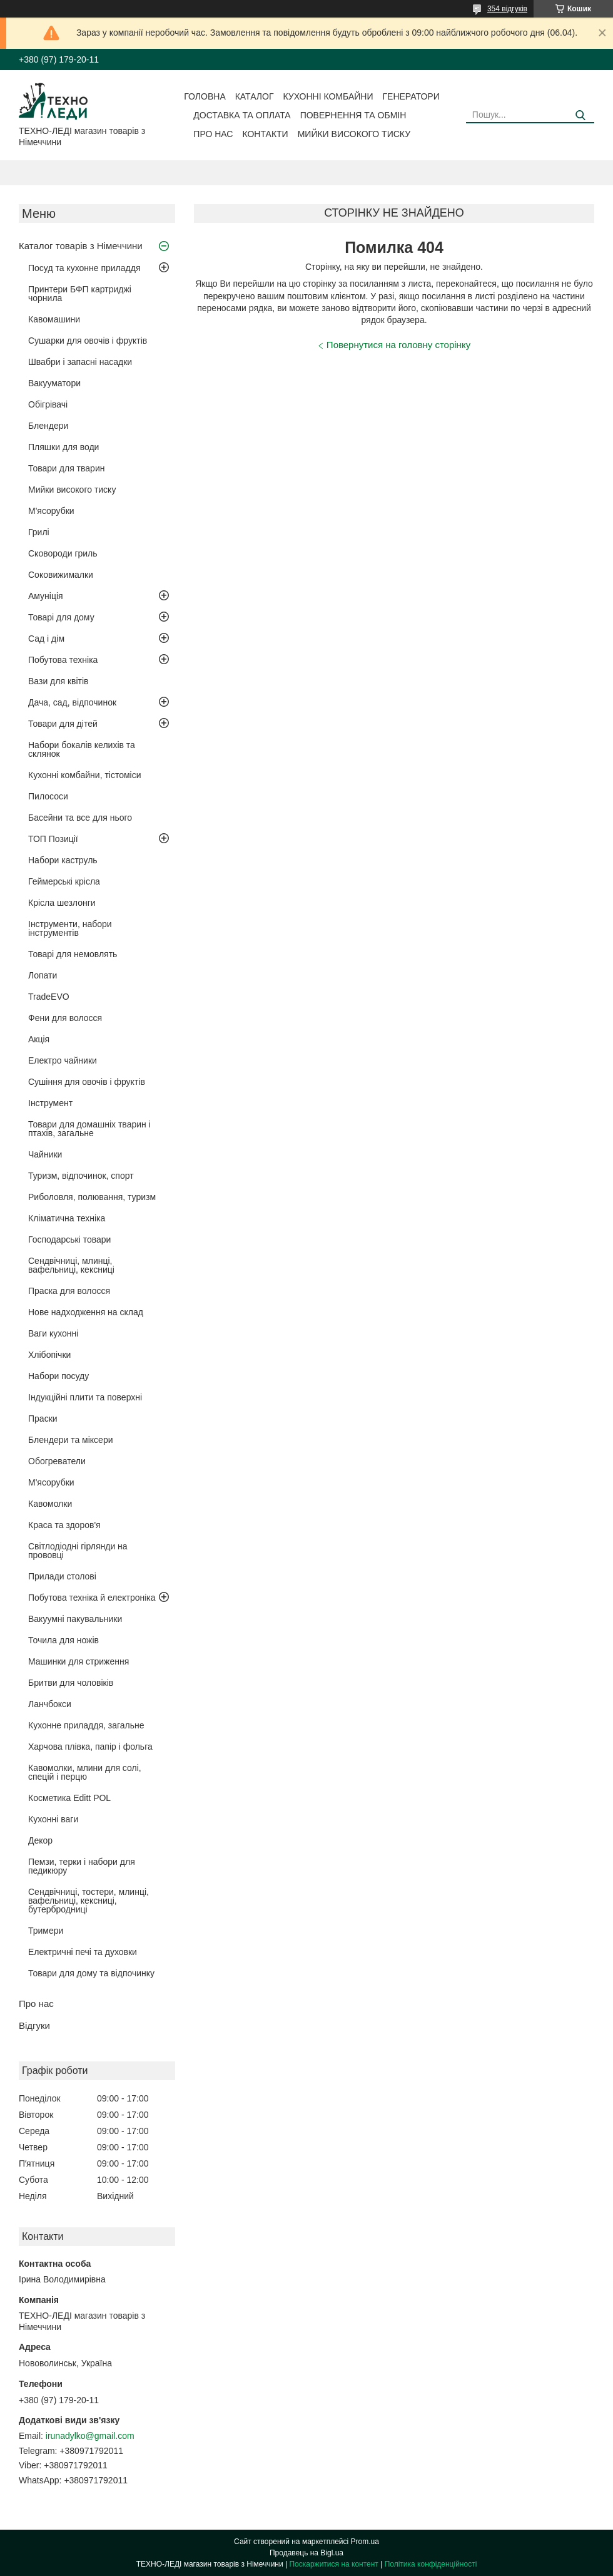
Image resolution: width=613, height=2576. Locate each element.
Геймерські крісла (64, 881)
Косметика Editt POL (69, 1798)
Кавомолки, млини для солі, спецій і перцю (84, 1772)
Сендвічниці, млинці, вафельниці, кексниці (71, 1265)
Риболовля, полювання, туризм (92, 1197)
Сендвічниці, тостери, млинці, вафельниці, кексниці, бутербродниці (88, 1900)
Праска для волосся (69, 1291)
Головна (204, 96)
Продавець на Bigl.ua (306, 2552)
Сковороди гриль (63, 553)
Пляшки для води (63, 447)
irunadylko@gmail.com (90, 2436)
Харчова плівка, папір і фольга (90, 1747)
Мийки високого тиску (354, 134)
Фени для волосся (65, 1018)
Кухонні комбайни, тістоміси (84, 775)
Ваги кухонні (53, 1333)
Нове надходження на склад (85, 1312)
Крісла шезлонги (62, 903)
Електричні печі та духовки (82, 1952)
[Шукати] (580, 115)
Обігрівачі (48, 404)
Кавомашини (54, 319)
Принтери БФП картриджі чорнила (79, 293)
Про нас (213, 134)
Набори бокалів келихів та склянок (81, 749)
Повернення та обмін (353, 115)
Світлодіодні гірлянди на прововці (78, 1550)
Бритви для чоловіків (70, 1683)
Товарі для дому (61, 617)
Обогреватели (57, 1461)
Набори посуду (58, 1376)
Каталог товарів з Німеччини (81, 245)
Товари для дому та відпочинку (91, 1973)
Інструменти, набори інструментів (70, 928)
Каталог (254, 96)
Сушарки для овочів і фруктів (87, 341)
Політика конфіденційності (431, 2564)
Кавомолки (50, 1504)
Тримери (45, 1931)
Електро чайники (62, 1060)
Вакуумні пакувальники (75, 1619)
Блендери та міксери (70, 1440)
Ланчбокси (49, 1704)
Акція (38, 1039)
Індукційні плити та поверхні (85, 1397)
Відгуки (34, 2025)
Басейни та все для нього (80, 818)
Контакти (265, 134)
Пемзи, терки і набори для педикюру (81, 1866)
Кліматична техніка (66, 1218)
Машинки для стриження (78, 1661)
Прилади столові (62, 1576)
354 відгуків (507, 8)
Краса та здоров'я (64, 1525)
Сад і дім (46, 639)
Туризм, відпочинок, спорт (81, 1176)
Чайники (45, 1154)
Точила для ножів (63, 1640)
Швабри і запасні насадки (80, 362)
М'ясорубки (51, 511)
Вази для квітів (58, 681)
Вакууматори (54, 383)
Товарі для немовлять (72, 954)
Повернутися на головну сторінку (398, 344)
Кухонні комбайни (328, 96)
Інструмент (50, 1103)
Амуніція (45, 596)
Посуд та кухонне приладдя (84, 268)
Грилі (38, 532)
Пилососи (48, 796)
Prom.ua (365, 2541)
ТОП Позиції (53, 839)
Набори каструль (63, 860)
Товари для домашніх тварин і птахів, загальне (89, 1128)
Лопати (42, 975)
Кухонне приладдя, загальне (86, 1725)
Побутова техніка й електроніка (92, 1598)
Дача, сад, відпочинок (72, 702)
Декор (40, 1840)
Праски (43, 1419)
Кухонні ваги (53, 1819)
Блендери (48, 426)
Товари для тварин (66, 468)
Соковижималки (60, 575)
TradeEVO (48, 997)
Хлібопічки (49, 1355)
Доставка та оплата (241, 115)
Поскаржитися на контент (333, 2564)
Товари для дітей (63, 724)
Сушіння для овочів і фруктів (86, 1082)
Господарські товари (69, 1239)
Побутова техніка (63, 660)
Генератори (411, 96)
